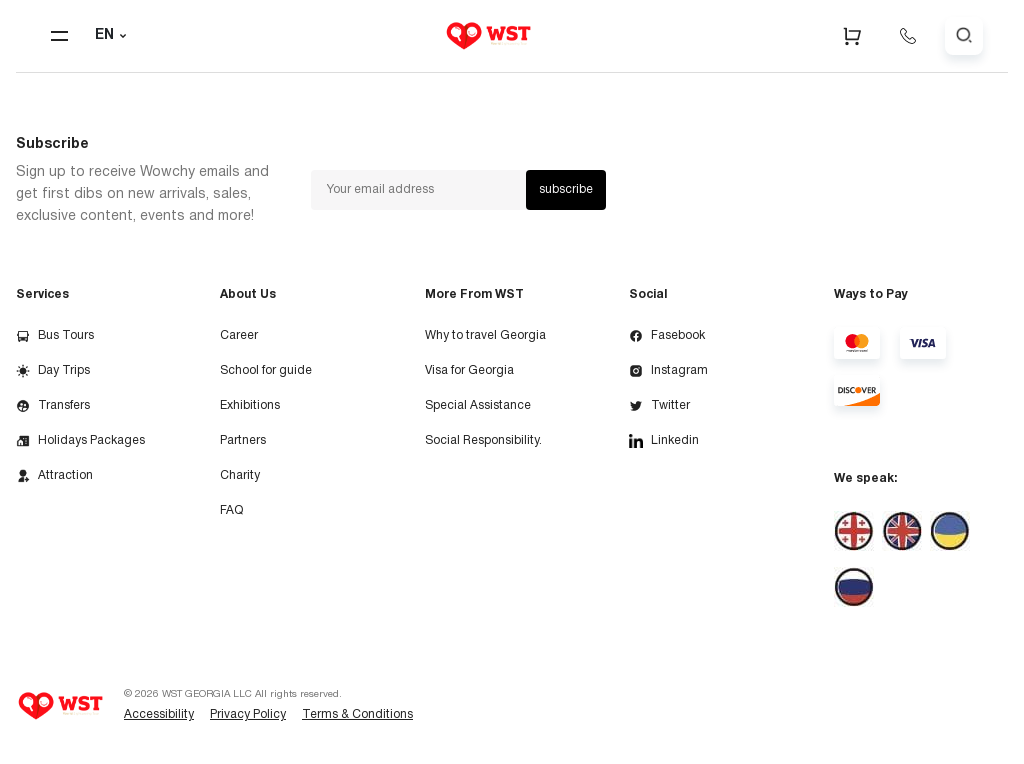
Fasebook (667, 336)
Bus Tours (55, 336)
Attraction (54, 476)
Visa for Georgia (469, 370)
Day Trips (53, 371)
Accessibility (159, 714)
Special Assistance (478, 405)
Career (239, 335)
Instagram (668, 371)
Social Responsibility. (483, 440)
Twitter (659, 406)
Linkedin (664, 441)
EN (113, 36)
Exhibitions (250, 405)
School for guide (266, 370)
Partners (243, 440)
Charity (240, 475)
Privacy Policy (248, 714)
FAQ (231, 510)
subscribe (566, 189)
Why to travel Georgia (485, 335)
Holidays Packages (80, 441)
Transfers (53, 406)
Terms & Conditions (357, 714)
